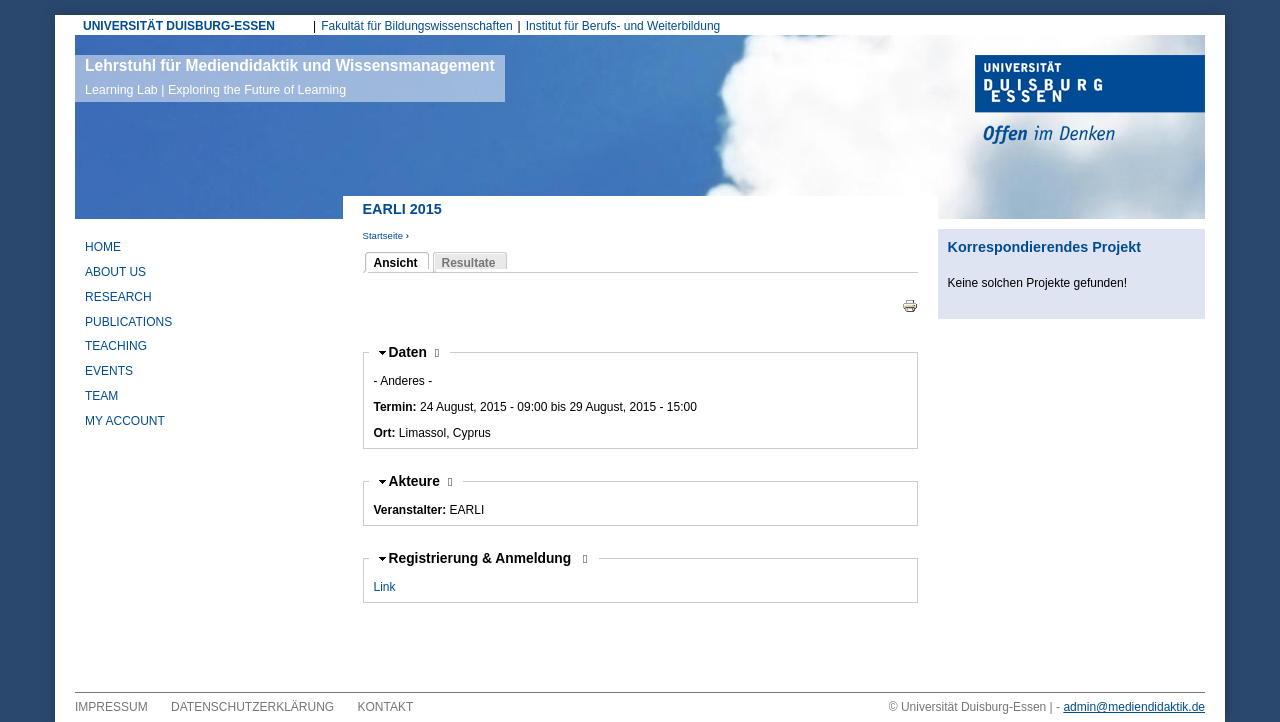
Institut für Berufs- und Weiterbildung (623, 26)
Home (103, 247)
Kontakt (386, 707)
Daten (414, 352)
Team (101, 396)
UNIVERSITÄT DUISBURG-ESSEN (179, 26)
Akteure (421, 481)
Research (118, 297)
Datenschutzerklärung (252, 707)
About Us (115, 272)
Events (109, 371)
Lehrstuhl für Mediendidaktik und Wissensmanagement (290, 77)
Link (385, 587)
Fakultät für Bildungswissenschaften (416, 26)
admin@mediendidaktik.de (1134, 707)
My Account (125, 421)
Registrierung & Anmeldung (482, 558)
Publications (128, 322)
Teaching (116, 346)
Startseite (383, 235)
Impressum (111, 707)
